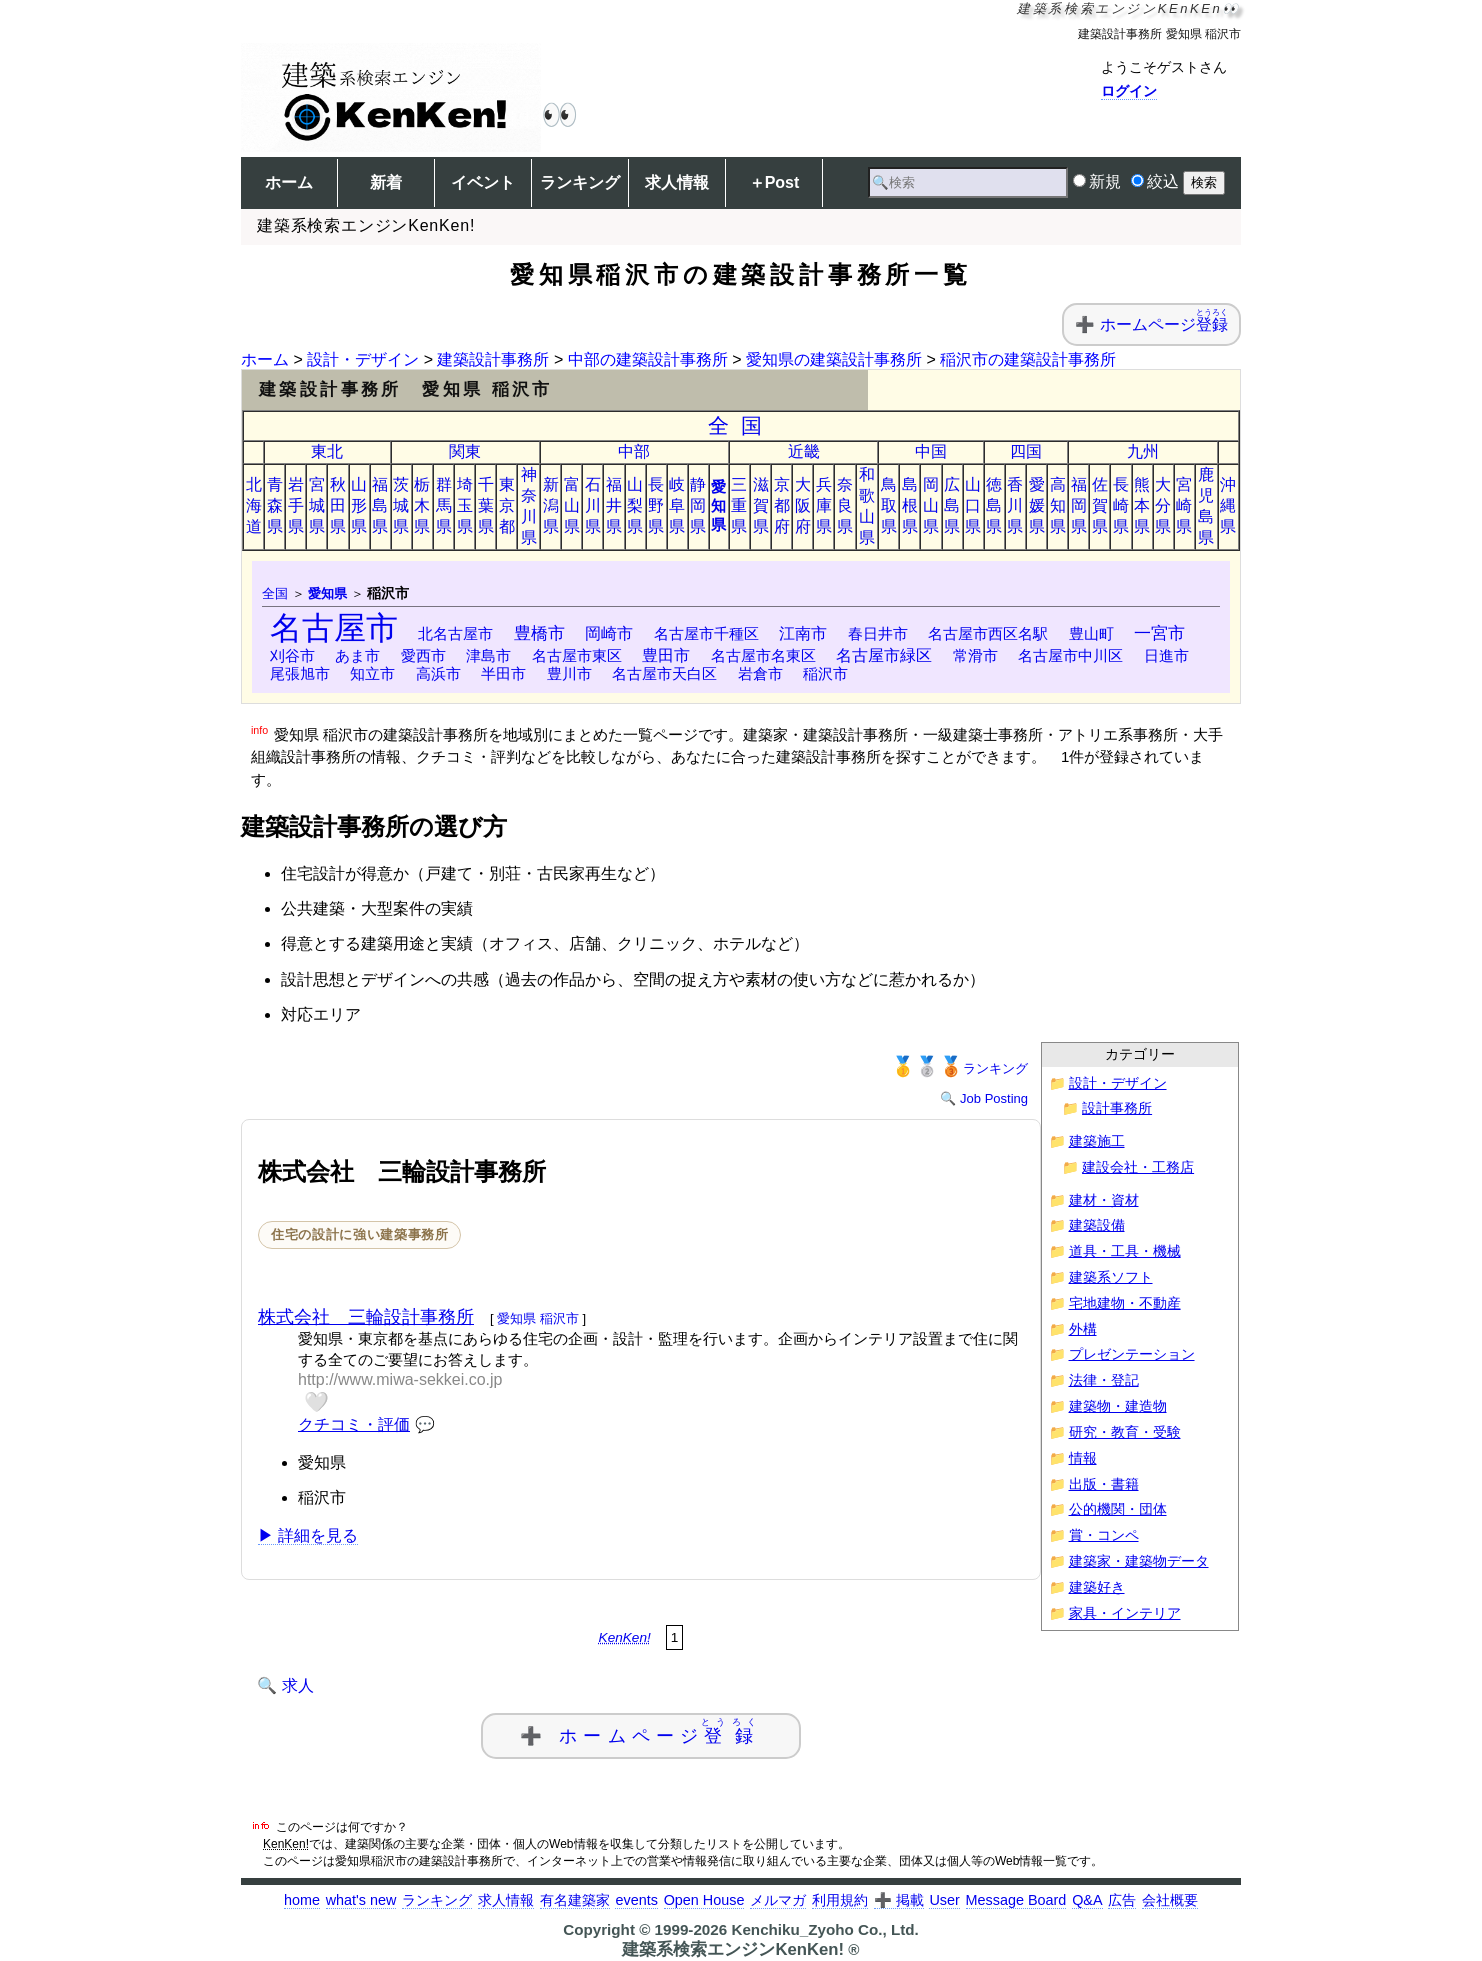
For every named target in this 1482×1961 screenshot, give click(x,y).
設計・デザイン (363, 359)
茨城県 (401, 505)
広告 (1122, 1900)
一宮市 (1159, 633)
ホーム (289, 182)
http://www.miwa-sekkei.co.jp (400, 1379)
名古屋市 (334, 628)
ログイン (1129, 91)
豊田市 (666, 655)
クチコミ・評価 (354, 1424)
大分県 (1163, 505)
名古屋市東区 (577, 655)
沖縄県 (1228, 505)
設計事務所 (1117, 1108)
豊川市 (569, 673)
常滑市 (975, 655)
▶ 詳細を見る (308, 1535)
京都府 (782, 505)
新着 (386, 182)
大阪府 (803, 505)
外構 (1083, 1329)
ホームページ (1164, 324)
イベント (483, 182)
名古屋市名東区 (763, 655)
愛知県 (718, 505)
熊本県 (1142, 505)
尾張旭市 (300, 673)
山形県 (359, 505)
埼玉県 (465, 505)
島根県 (910, 505)
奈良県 (845, 505)
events (636, 1900)
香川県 (1015, 505)
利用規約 (840, 1900)
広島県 (952, 505)
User (944, 1900)
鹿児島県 (1206, 506)
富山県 (572, 505)
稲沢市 (825, 673)
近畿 (804, 451)
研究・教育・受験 (1125, 1432)
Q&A (1087, 1900)
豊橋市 (539, 633)
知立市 (372, 673)
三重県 (739, 505)
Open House (704, 1900)
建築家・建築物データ (1139, 1561)
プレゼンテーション (1132, 1354)
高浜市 (438, 673)
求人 (298, 1685)
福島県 (380, 505)
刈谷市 (292, 655)
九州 (1143, 451)
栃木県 (422, 505)
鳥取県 (889, 505)
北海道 (254, 505)
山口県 (973, 505)
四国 (1026, 451)
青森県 (275, 505)
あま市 (357, 655)
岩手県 (296, 505)
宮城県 (317, 505)
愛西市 (423, 655)
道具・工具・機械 (1125, 1251)
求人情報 (677, 182)
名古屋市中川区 (1070, 655)
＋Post (774, 182)
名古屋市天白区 (664, 673)
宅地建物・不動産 (1125, 1303)
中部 (634, 451)
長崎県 (1121, 505)
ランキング (580, 182)
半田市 (503, 673)
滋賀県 (761, 505)
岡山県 (931, 505)
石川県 (593, 505)
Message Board (1016, 1900)
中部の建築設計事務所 (648, 359)
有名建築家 (575, 1900)
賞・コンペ (1104, 1535)
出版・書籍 (1104, 1484)
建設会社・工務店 (1138, 1167)
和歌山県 (867, 506)
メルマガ (778, 1900)
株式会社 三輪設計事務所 (366, 1317)
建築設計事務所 (493, 359)
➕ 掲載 (899, 1900)
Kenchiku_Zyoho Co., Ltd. (824, 1929)
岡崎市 (609, 633)
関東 (465, 451)
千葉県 (486, 505)
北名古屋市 (455, 633)
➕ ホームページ (641, 1731)
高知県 (1058, 505)
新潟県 (551, 505)
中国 (931, 451)
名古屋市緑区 (884, 655)
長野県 (656, 505)
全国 (741, 425)
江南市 (803, 633)
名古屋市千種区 (706, 633)
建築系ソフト (1111, 1277)
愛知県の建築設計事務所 (834, 359)
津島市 (488, 655)
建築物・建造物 (1118, 1406)
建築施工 (1097, 1141)
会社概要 (1170, 1900)
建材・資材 (1104, 1200)
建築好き (1097, 1587)
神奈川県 (529, 506)
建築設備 (1097, 1225)
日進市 (1166, 655)
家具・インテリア (1125, 1613)
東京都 (507, 505)
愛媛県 (1037, 505)
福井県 (614, 505)
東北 (327, 451)
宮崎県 (1184, 505)
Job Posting (994, 1098)
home (302, 1900)
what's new (361, 1900)
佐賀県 (1100, 505)
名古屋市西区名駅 (988, 633)
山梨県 (635, 505)
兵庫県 (824, 505)
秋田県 (338, 505)
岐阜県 (677, 505)
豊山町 (1091, 633)
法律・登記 (1104, 1380)
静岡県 (698, 505)
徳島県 (994, 505)
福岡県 (1079, 505)
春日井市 (878, 633)
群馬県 (444, 505)
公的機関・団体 (1118, 1509)
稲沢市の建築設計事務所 (1028, 359)
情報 (1083, 1458)
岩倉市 (760, 673)
